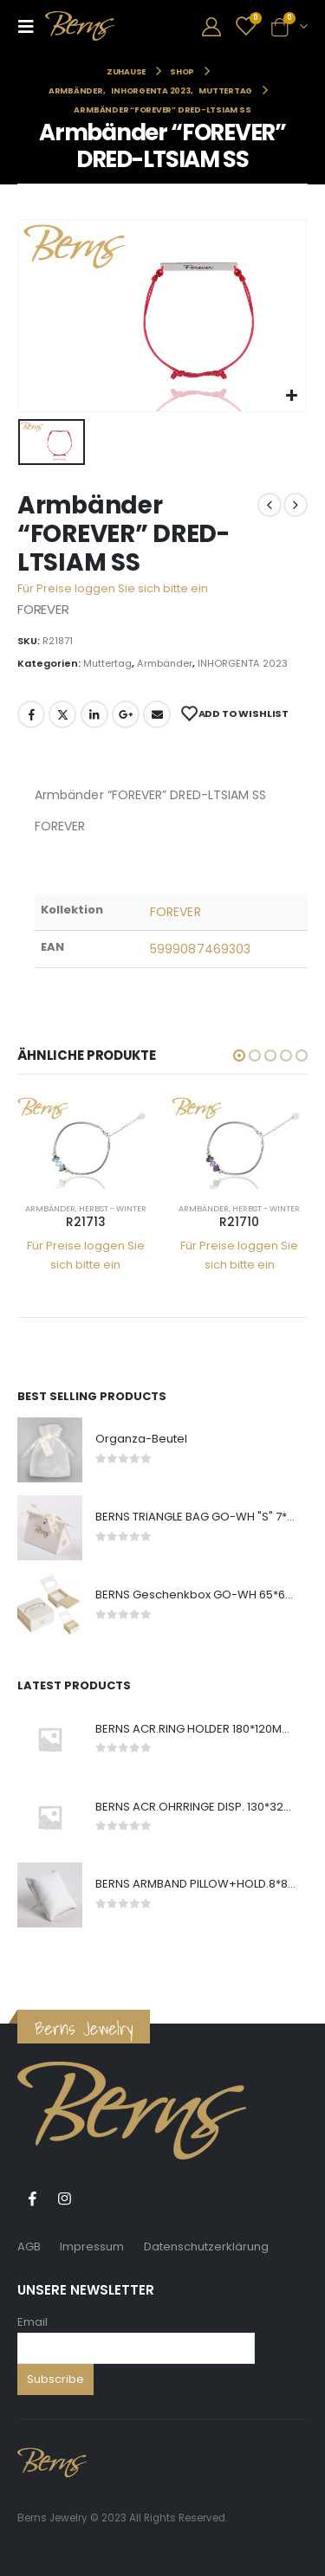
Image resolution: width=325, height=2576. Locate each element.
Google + (126, 714)
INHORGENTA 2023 (243, 663)
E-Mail (157, 714)
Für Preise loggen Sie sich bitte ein (112, 588)
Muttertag (107, 663)
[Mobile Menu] (31, 26)
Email (32, 2322)
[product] (85, 1142)
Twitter (62, 714)
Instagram (64, 2198)
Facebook (31, 714)
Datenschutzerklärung (206, 2246)
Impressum (92, 2246)
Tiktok (96, 2198)
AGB (29, 2246)
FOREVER (175, 911)
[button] (239, 1055)
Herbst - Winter (112, 1208)
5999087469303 (200, 949)
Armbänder (164, 663)
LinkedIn (94, 714)
